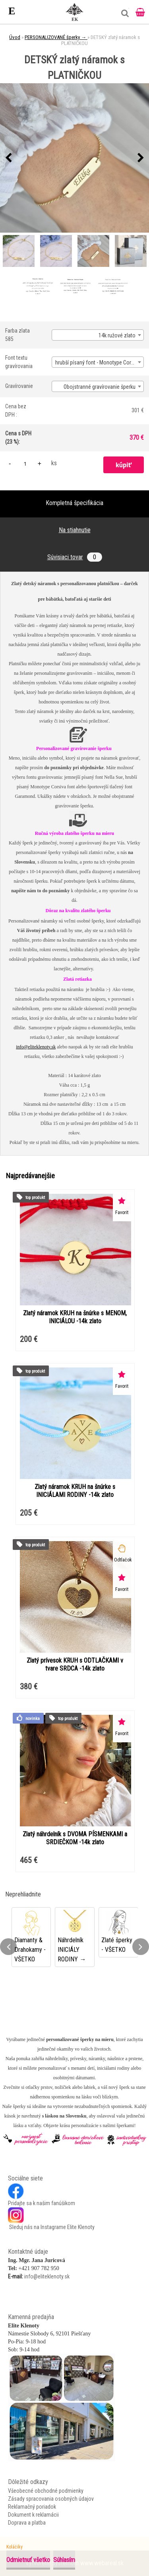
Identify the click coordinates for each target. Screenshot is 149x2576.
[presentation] (8, 158)
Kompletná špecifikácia (74, 503)
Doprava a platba (27, 2522)
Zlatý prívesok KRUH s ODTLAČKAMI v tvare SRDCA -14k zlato (75, 1664)
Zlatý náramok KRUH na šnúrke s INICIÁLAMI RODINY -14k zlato (75, 1491)
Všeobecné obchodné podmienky (45, 2491)
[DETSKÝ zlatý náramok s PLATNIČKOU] (74, 158)
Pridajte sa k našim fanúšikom (41, 2203)
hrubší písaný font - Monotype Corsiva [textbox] (97, 362)
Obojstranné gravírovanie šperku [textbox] (99, 387)
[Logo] (74, 12)
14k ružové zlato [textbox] (117, 335)
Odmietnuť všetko (28, 2560)
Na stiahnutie (75, 530)
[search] (123, 16)
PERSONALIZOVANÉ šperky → (56, 37)
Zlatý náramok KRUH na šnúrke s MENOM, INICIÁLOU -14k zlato (75, 1317)
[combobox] (98, 335)
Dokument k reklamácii (33, 2514)
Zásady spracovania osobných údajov (51, 2499)
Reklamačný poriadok (32, 2507)
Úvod (14, 37)
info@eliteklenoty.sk (36, 1047)
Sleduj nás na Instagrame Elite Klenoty (51, 2227)
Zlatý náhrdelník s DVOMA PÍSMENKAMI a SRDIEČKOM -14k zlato (75, 1838)
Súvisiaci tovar (74, 557)
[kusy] (25, 463)
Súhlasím (64, 2560)
